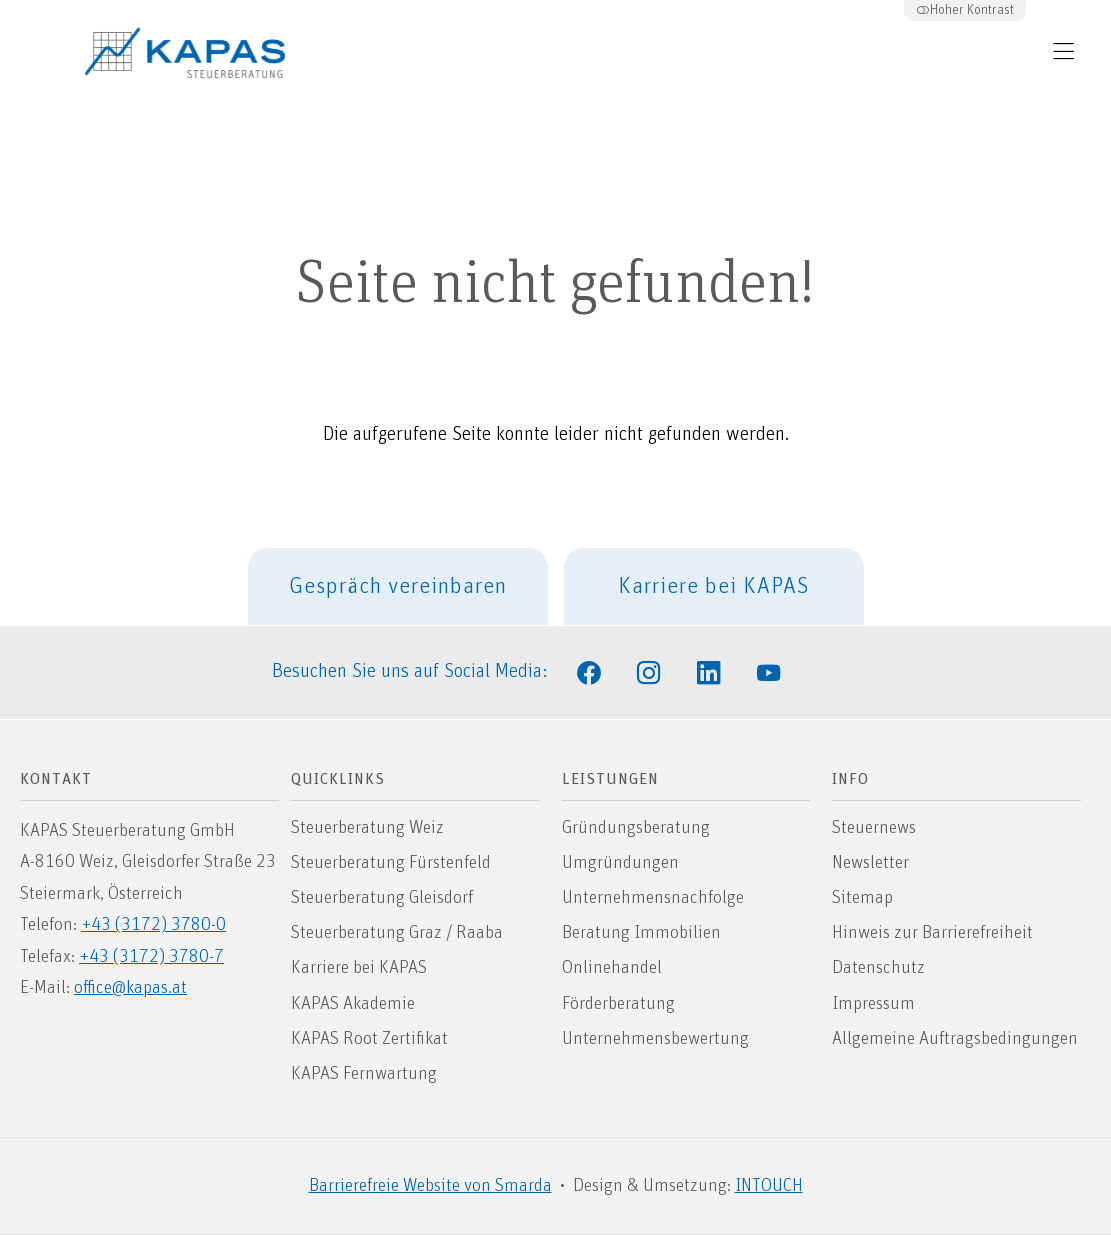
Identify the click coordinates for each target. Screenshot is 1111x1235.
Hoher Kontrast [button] (965, 10)
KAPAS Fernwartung (364, 1074)
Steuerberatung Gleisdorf (382, 898)
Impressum (873, 1004)
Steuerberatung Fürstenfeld (391, 863)
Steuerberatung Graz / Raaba (397, 933)
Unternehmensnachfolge (653, 898)
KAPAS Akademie (353, 1004)
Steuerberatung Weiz (367, 828)
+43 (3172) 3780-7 (151, 957)
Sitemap (862, 898)
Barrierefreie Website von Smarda (430, 1186)
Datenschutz (878, 968)
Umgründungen (620, 863)
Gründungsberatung (636, 828)
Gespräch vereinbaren (398, 586)
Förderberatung (618, 1004)
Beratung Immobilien (641, 933)
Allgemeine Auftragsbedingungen (955, 1039)
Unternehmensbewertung (655, 1039)
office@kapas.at (130, 988)
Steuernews (874, 828)
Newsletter (870, 863)
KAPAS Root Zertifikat (369, 1039)
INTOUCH (769, 1186)
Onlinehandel (612, 968)
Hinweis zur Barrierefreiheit (932, 933)
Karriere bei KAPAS (714, 586)
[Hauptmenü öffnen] (1063, 51)
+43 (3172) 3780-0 (153, 925)
